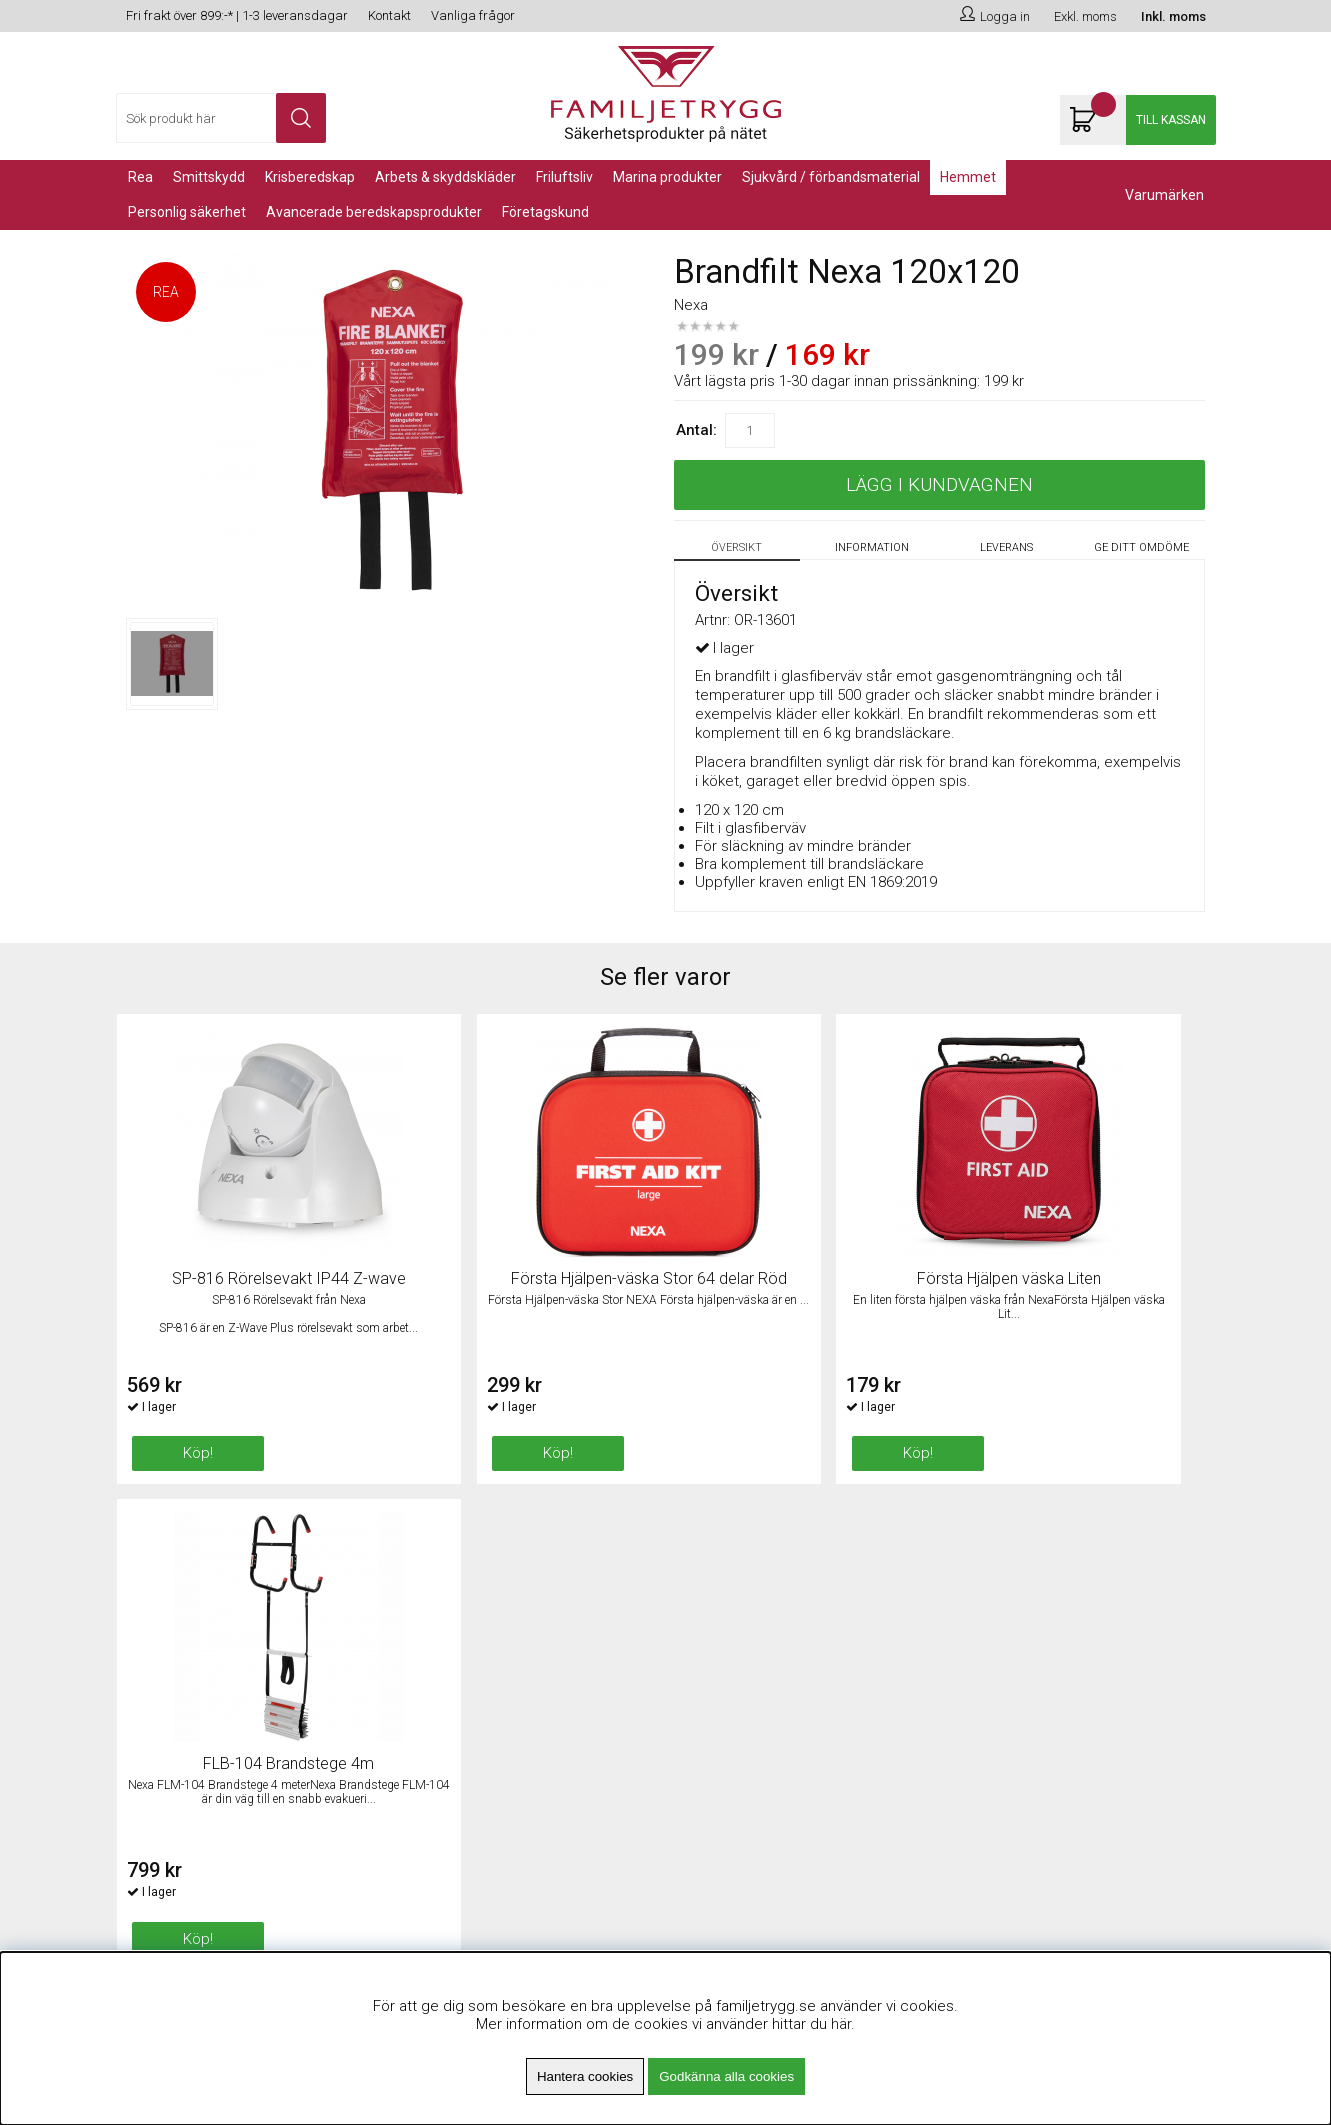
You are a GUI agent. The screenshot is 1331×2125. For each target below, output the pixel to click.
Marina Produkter (667, 177)
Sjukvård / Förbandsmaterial (831, 177)
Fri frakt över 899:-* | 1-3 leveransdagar (237, 15)
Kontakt (389, 15)
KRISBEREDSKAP (310, 177)
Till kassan (1171, 120)
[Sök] (221, 118)
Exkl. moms (1085, 16)
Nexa (691, 305)
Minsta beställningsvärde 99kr (494, 1648)
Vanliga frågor (473, 15)
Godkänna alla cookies (726, 2076)
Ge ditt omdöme (1141, 547)
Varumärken (1164, 195)
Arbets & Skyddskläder (445, 177)
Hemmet (968, 177)
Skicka (1178, 1672)
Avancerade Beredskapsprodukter (374, 212)
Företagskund (545, 212)
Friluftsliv (564, 177)
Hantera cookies (585, 2076)
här (841, 2024)
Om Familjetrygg (449, 1598)
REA (140, 177)
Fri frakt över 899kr (457, 1623)
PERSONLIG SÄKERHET (187, 212)
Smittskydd (209, 177)
